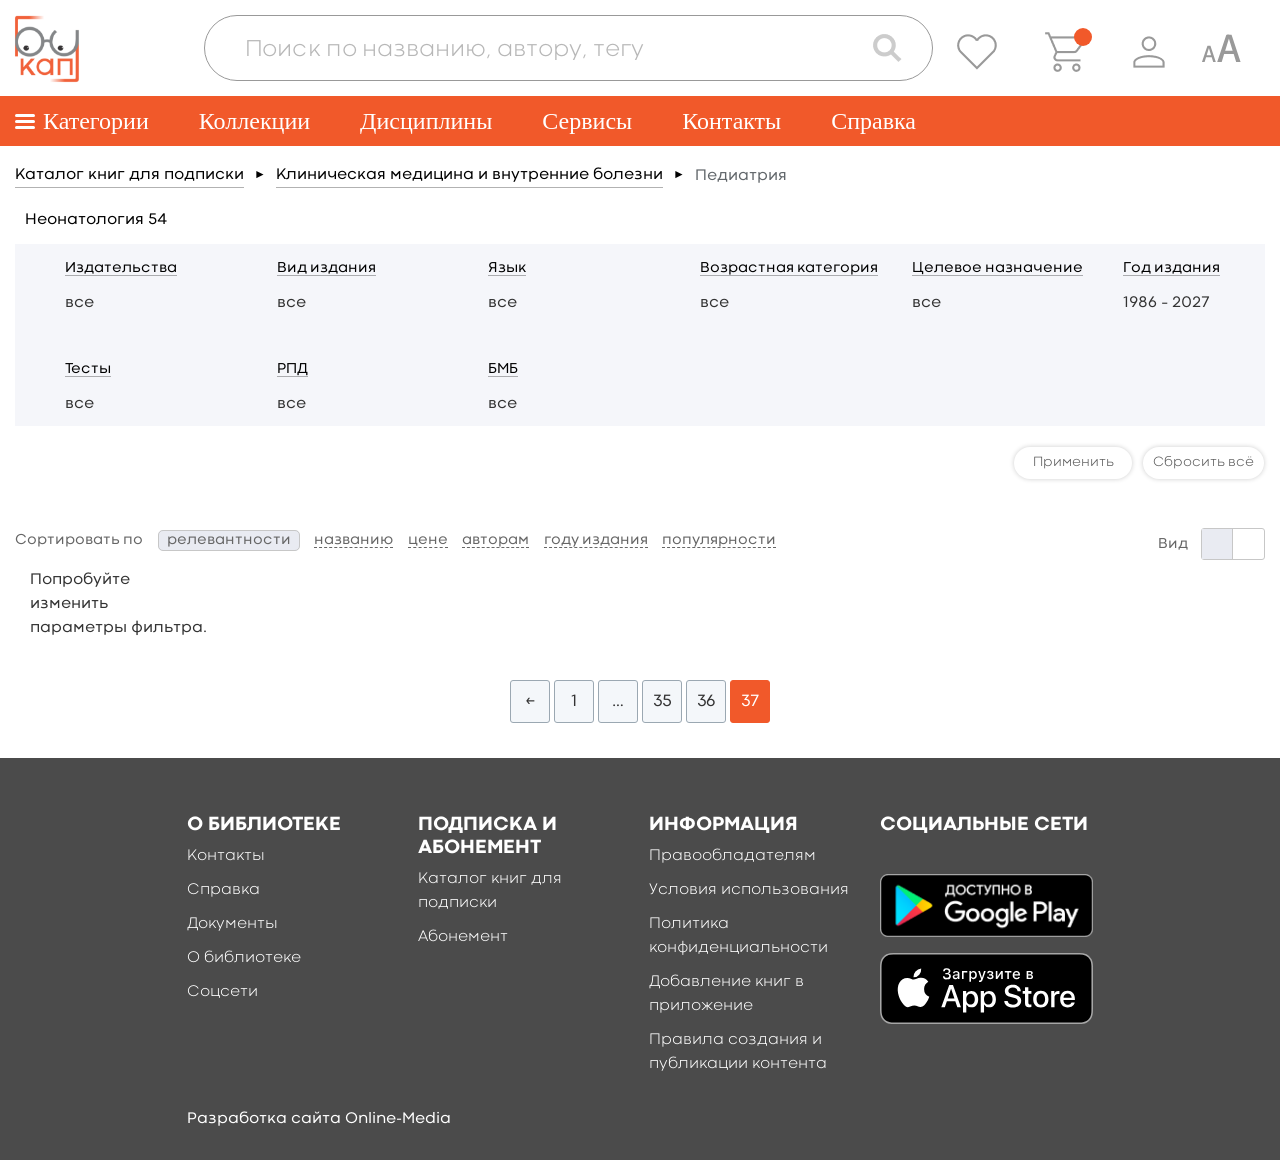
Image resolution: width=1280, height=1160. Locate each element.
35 (662, 701)
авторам (495, 540)
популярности (719, 540)
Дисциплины (426, 121)
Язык (507, 268)
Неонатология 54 (96, 220)
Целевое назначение (997, 268)
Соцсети (222, 992)
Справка (873, 121)
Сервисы (587, 121)
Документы (232, 924)
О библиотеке (244, 958)
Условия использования (749, 890)
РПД (292, 369)
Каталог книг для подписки (129, 175)
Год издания (1171, 268)
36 (706, 701)
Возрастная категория (789, 268)
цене (428, 540)
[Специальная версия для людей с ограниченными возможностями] (1221, 52)
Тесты (88, 369)
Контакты (731, 121)
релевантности (229, 540)
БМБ (503, 369)
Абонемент (463, 937)
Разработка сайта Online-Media (319, 1119)
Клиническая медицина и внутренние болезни (469, 175)
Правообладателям (732, 856)
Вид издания (326, 268)
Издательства (121, 268)
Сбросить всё (1203, 462)
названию (353, 540)
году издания (596, 540)
